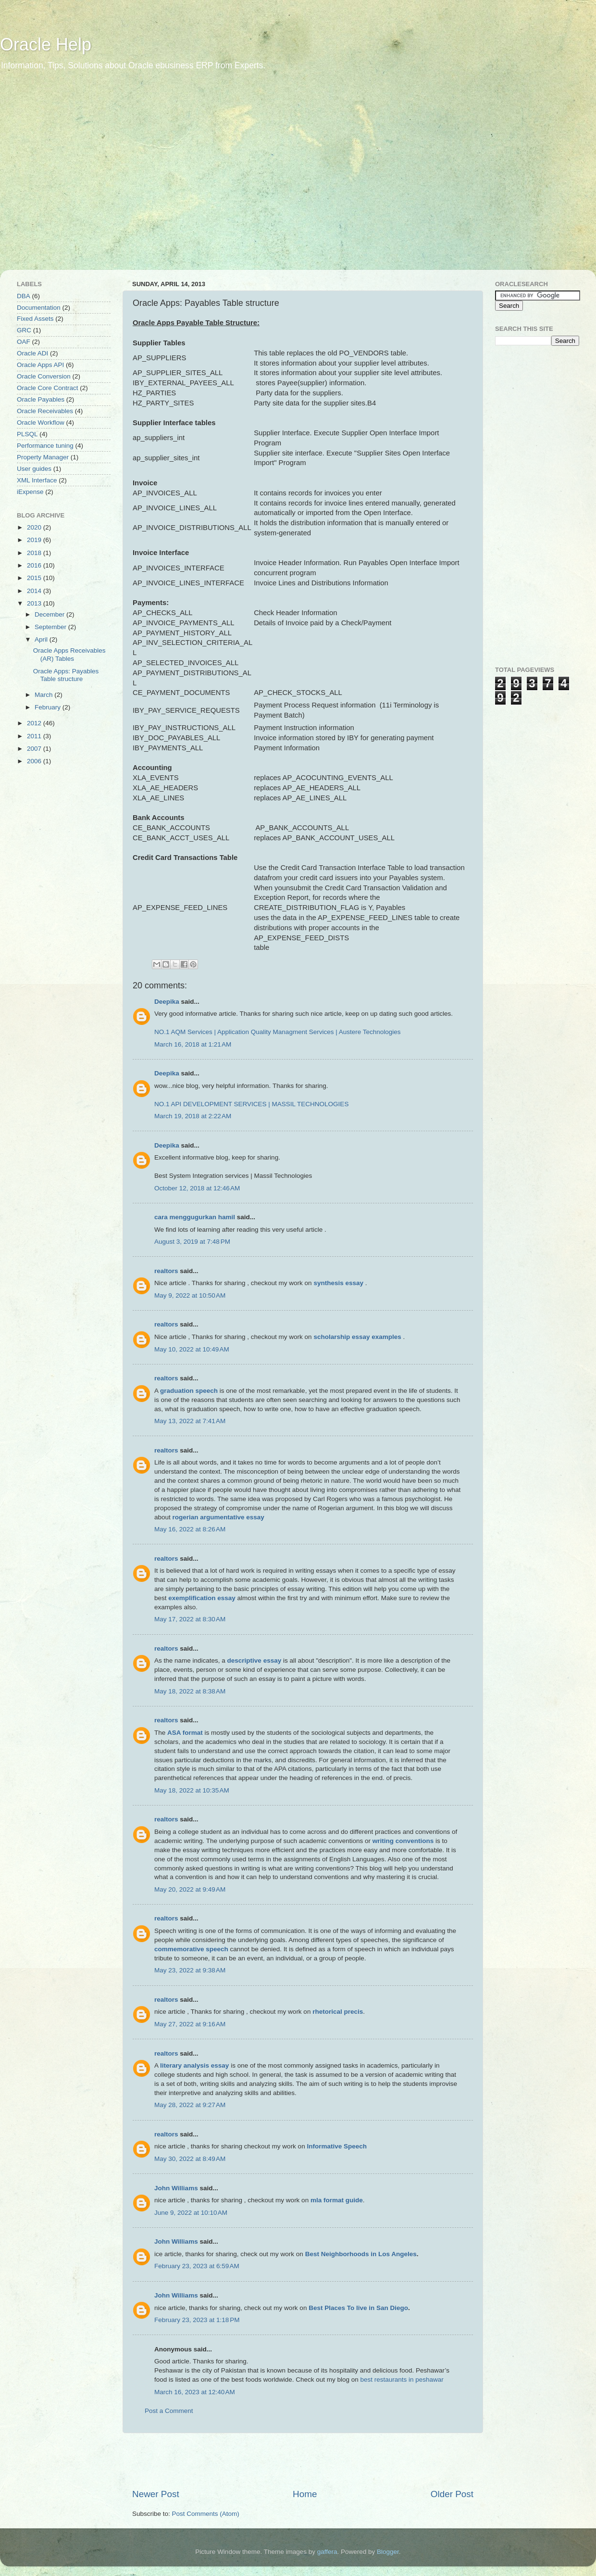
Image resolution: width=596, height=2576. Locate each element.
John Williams (176, 2188)
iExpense (30, 491)
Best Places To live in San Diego (358, 2307)
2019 (35, 539)
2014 (35, 590)
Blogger (388, 2551)
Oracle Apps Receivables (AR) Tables (69, 654)
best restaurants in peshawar (402, 2379)
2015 (35, 577)
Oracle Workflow (40, 422)
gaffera (327, 2551)
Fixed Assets (35, 318)
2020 (35, 527)
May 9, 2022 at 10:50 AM (189, 1295)
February (48, 707)
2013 (35, 603)
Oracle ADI (32, 353)
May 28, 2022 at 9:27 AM (189, 2105)
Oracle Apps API (40, 364)
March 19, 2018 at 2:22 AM (192, 1116)
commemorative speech (191, 1949)
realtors (166, 1271)
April (42, 639)
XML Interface (37, 480)
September (51, 627)
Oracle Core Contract (47, 387)
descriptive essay (254, 1660)
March (44, 694)
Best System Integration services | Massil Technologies (233, 1175)
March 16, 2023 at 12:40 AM (194, 2392)
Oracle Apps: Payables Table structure (66, 675)
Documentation (39, 307)
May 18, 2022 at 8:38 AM (189, 1691)
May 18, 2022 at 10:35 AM (191, 1790)
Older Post (452, 2494)
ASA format (185, 1732)
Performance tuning (45, 445)
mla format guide (336, 2200)
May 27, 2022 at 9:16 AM (189, 2024)
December (50, 614)
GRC (24, 330)
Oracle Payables (40, 399)
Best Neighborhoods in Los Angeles (361, 2254)
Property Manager (43, 457)
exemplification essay (202, 1598)
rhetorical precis (337, 2011)
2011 (35, 736)
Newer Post (155, 2494)
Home (305, 2494)
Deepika (166, 1001)
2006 (35, 761)
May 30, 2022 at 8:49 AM (189, 2158)
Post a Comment (169, 2410)
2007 (35, 748)
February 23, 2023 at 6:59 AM (196, 2266)
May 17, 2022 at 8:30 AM (189, 1619)
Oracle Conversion (44, 376)
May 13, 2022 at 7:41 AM (189, 1421)
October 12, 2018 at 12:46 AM (197, 1188)
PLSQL (27, 434)
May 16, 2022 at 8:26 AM (189, 1529)
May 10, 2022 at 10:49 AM (191, 1349)
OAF (23, 341)
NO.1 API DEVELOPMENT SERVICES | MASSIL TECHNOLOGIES (251, 1104)
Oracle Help (45, 44)
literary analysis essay (194, 2065)
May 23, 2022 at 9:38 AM (189, 1970)
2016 (35, 565)
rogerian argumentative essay (218, 1517)
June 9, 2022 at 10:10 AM (190, 2212)
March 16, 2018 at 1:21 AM (192, 1044)
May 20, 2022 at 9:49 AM (189, 1889)
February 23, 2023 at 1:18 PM (196, 2319)
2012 (35, 723)
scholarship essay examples (357, 1336)
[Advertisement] (90, 177)
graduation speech (189, 1390)
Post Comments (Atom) (205, 2513)
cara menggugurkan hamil (194, 1217)
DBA (23, 296)
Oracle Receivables (45, 411)
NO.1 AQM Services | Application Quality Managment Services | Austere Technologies (277, 1031)
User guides (34, 468)
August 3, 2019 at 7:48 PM (192, 1241)
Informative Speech (337, 2146)
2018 (35, 552)
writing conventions (403, 1840)
